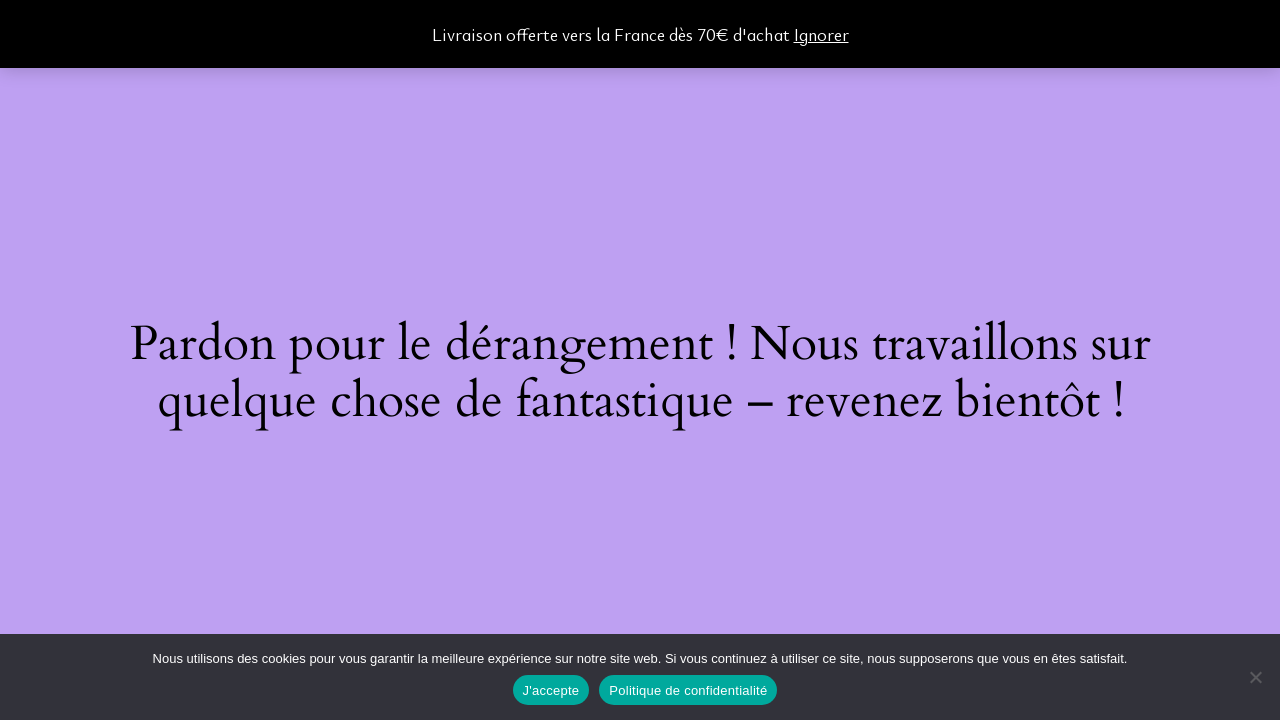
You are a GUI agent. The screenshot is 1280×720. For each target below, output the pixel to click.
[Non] (1255, 677)
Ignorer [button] (821, 34)
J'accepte (551, 690)
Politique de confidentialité (688, 690)
